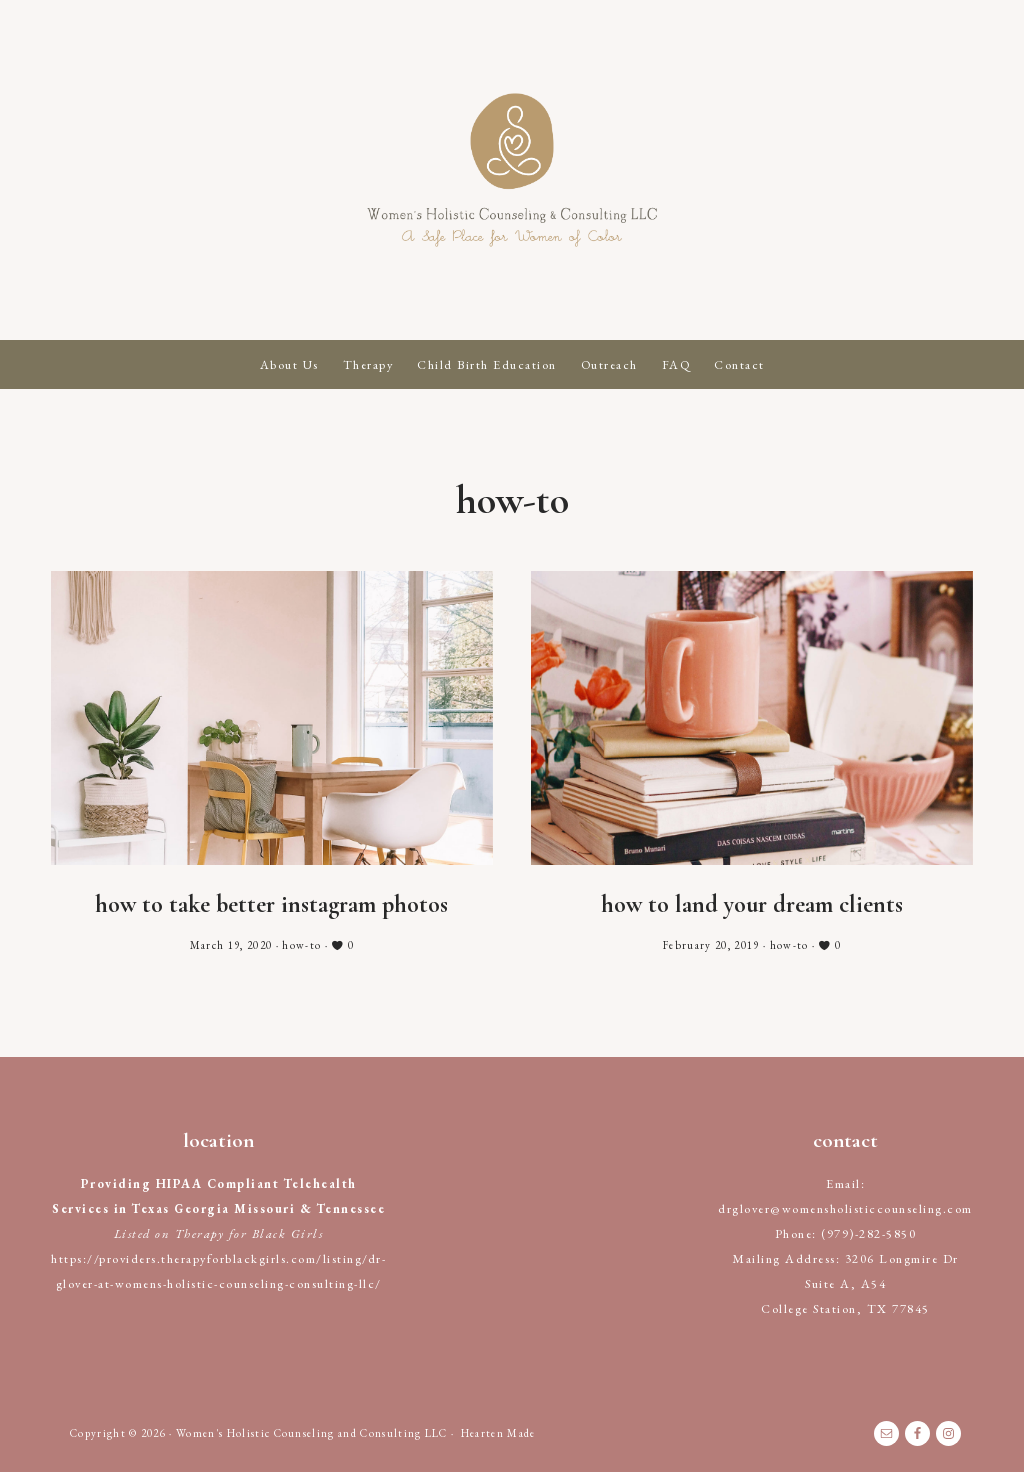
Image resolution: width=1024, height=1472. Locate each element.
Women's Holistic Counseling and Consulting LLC (512, 170)
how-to (301, 945)
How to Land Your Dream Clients (752, 904)
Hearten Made (498, 1433)
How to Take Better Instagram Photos (271, 904)
